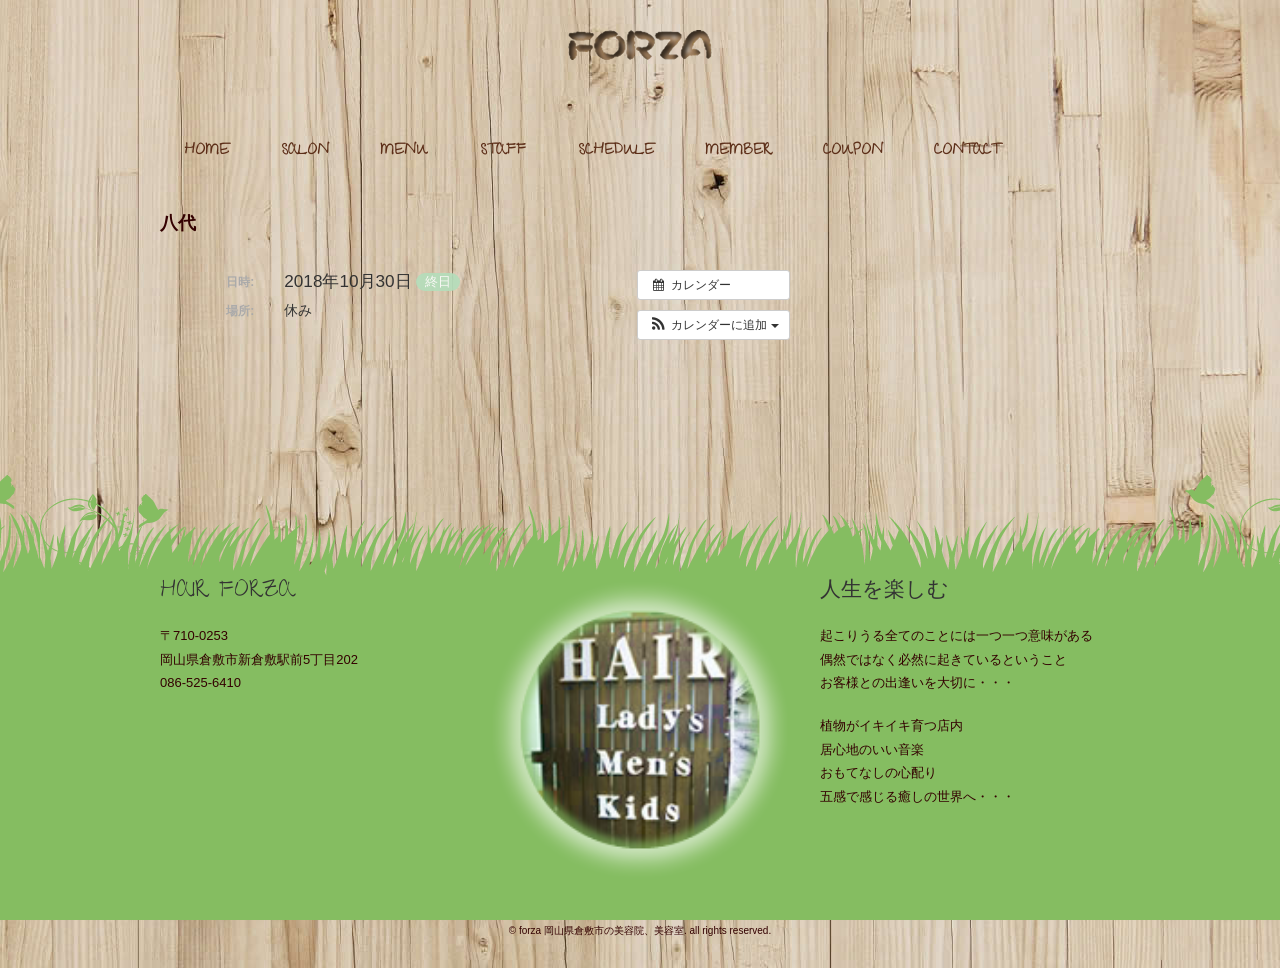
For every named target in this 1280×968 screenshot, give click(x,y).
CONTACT (967, 151)
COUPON (853, 151)
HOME (206, 151)
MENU (404, 151)
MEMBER (738, 151)
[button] (713, 325)
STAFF (503, 151)
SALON (305, 151)
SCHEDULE (616, 151)
